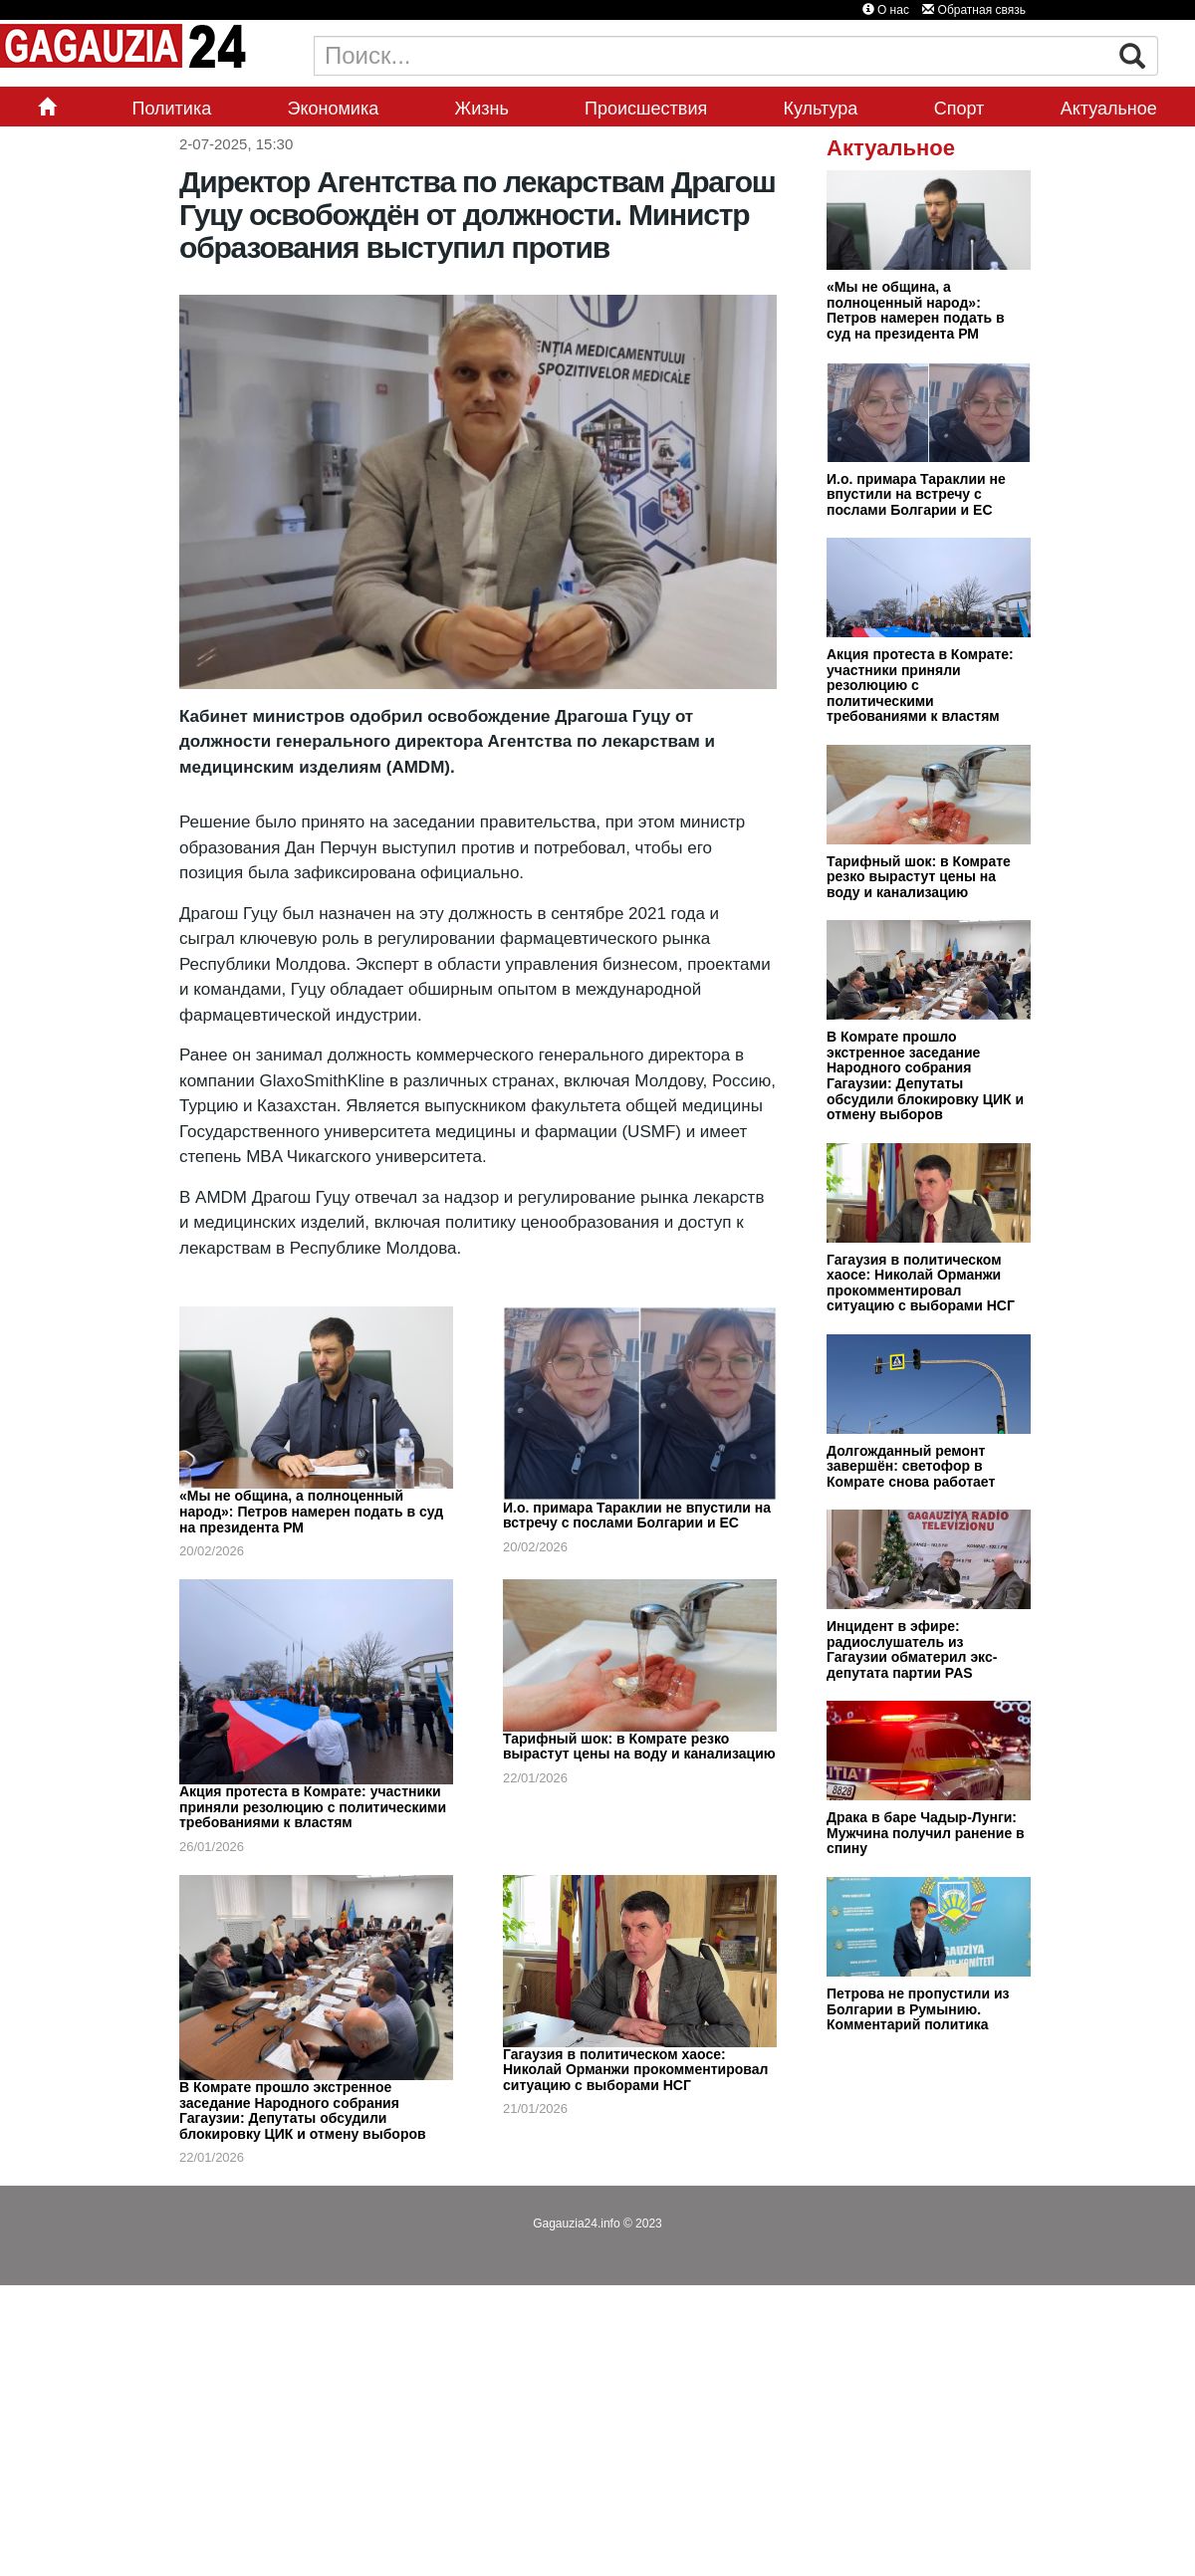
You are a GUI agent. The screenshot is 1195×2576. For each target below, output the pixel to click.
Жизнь (482, 108)
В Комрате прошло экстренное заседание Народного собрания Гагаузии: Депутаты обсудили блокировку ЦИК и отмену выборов (302, 2110)
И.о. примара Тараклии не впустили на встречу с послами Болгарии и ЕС (637, 1515)
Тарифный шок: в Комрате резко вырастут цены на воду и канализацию (639, 1746)
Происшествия (646, 108)
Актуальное (1109, 108)
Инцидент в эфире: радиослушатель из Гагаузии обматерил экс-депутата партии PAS (912, 1649)
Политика (171, 108)
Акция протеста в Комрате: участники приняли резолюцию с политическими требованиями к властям (312, 1806)
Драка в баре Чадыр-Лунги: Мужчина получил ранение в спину (926, 1832)
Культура (821, 108)
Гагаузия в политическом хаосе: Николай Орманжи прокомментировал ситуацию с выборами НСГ (635, 2069)
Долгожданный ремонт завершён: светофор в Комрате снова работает (911, 1466)
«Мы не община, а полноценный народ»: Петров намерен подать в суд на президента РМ (311, 1511)
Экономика (333, 108)
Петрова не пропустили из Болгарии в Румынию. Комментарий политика (918, 2009)
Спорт (959, 108)
